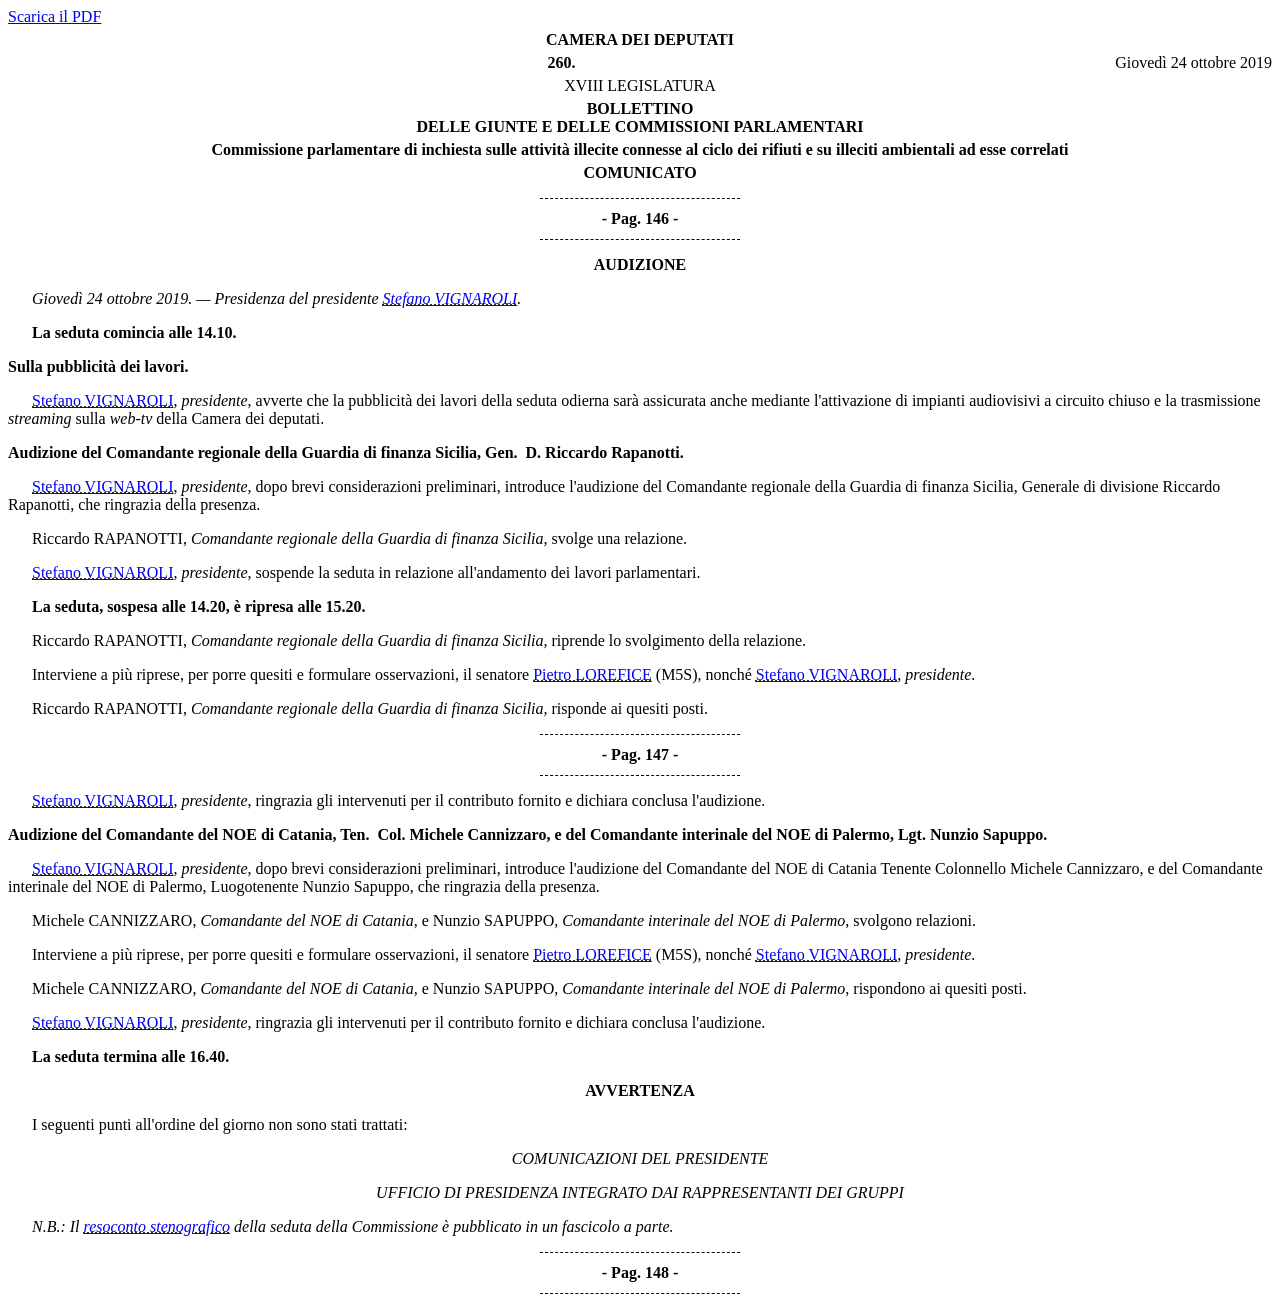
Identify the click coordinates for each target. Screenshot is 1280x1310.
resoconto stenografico (157, 1226)
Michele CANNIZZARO (112, 920)
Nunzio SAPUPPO (493, 920)
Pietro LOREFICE (592, 674)
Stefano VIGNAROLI (450, 298)
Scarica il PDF (54, 16)
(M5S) (677, 674)
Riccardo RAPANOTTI (107, 538)
